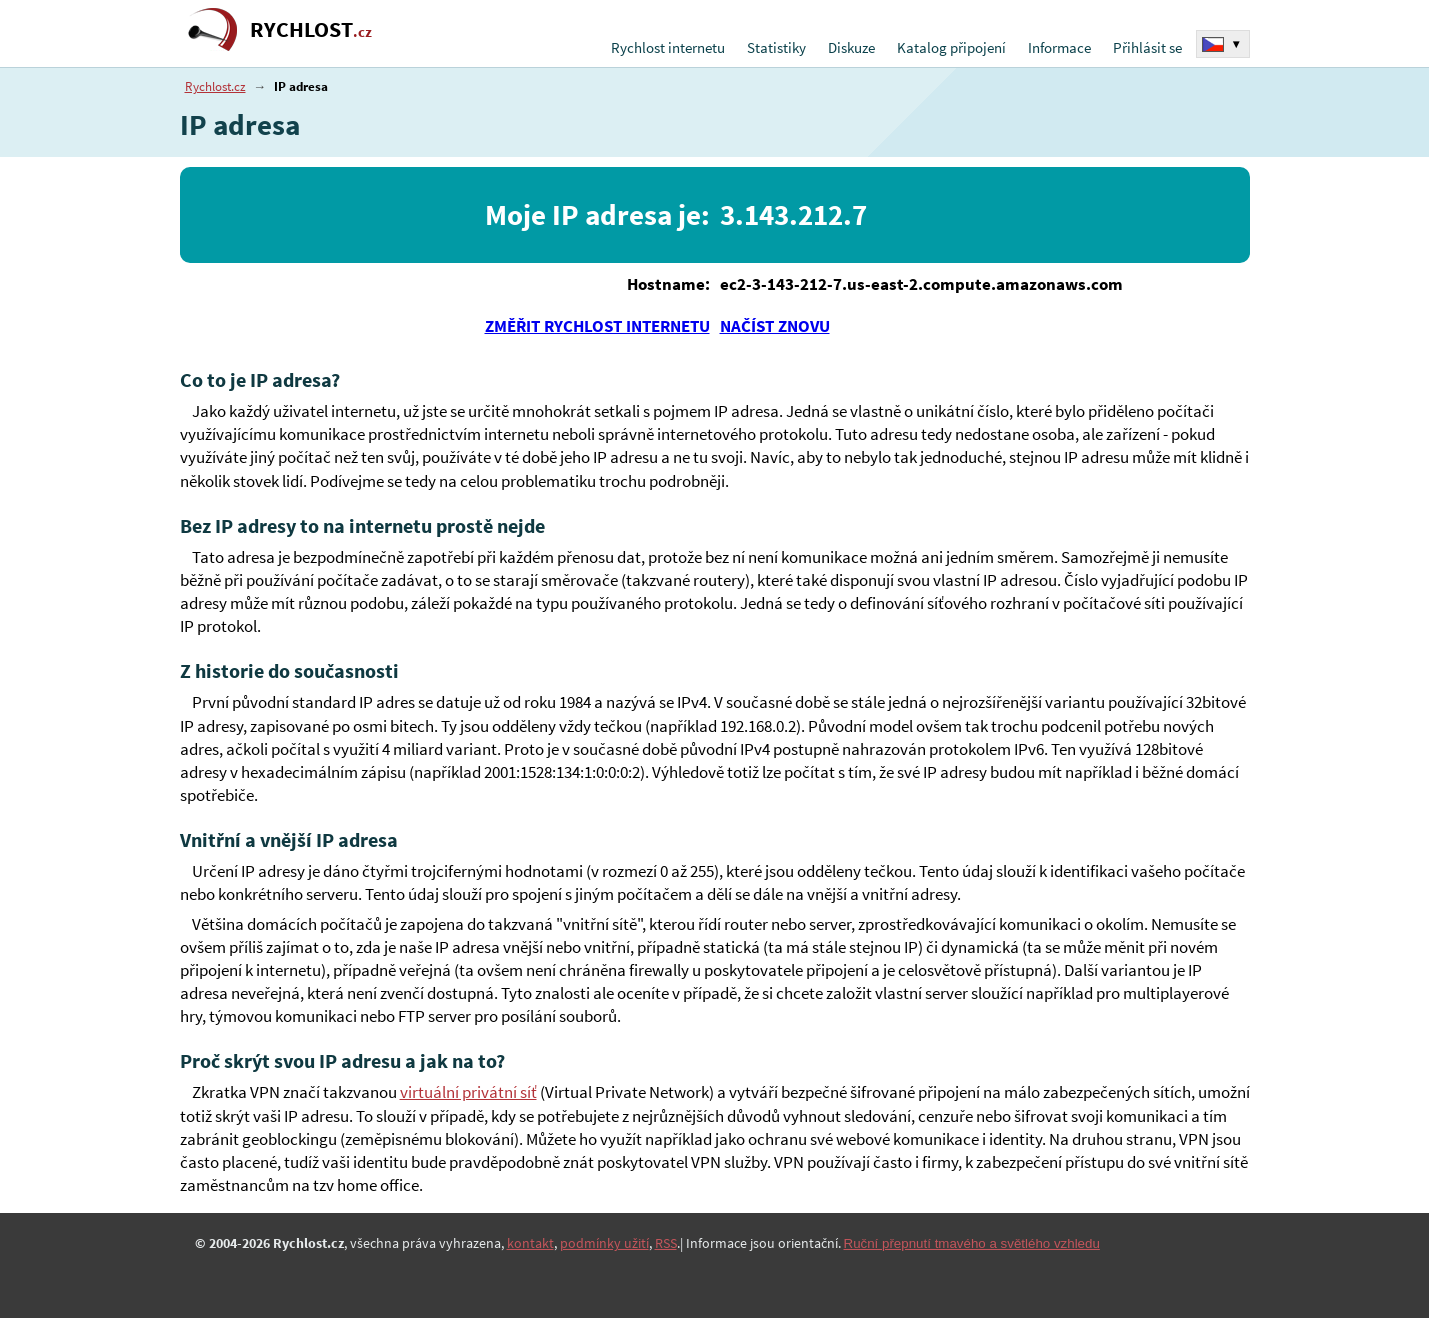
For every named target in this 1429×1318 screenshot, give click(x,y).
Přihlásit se (1147, 47)
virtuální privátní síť (468, 1092)
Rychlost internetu (668, 47)
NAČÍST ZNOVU (775, 326)
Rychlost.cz (215, 86)
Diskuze (851, 47)
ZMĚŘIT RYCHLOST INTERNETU (597, 326)
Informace (1059, 47)
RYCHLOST (311, 29)
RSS (666, 1243)
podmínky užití (604, 1243)
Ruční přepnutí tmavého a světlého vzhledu (972, 1243)
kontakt (530, 1243)
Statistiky (776, 47)
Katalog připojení (951, 47)
